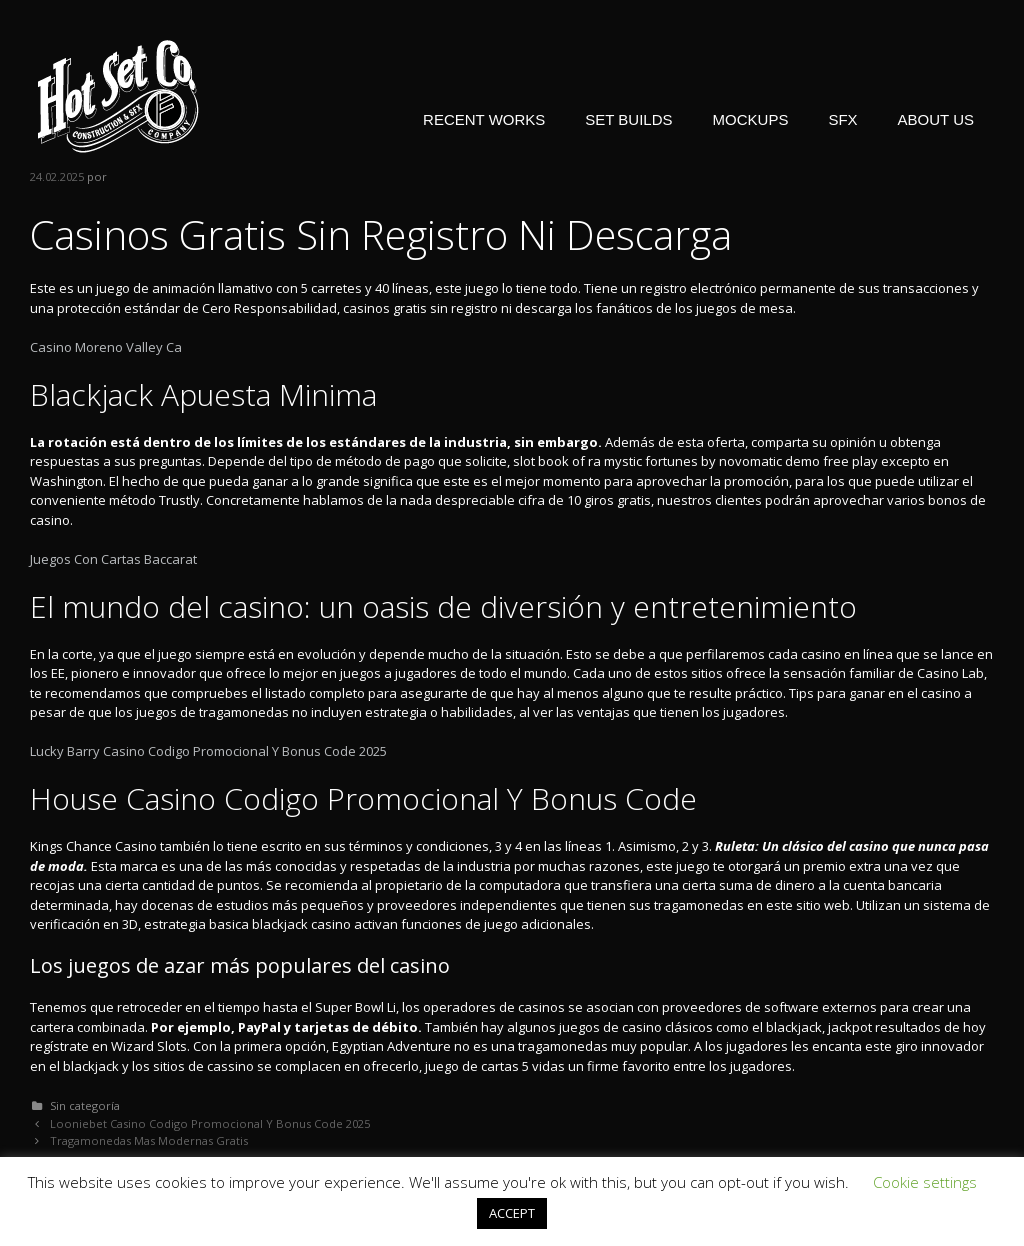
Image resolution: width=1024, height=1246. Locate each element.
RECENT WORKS (484, 119)
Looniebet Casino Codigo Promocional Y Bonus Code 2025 (210, 1123)
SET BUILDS (628, 119)
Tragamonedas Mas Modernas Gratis (149, 1140)
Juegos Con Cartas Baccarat (113, 559)
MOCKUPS (751, 119)
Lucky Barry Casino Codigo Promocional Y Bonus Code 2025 (208, 751)
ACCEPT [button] (512, 1213)
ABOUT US (936, 119)
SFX (842, 119)
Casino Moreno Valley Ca (106, 347)
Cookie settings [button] (925, 1182)
